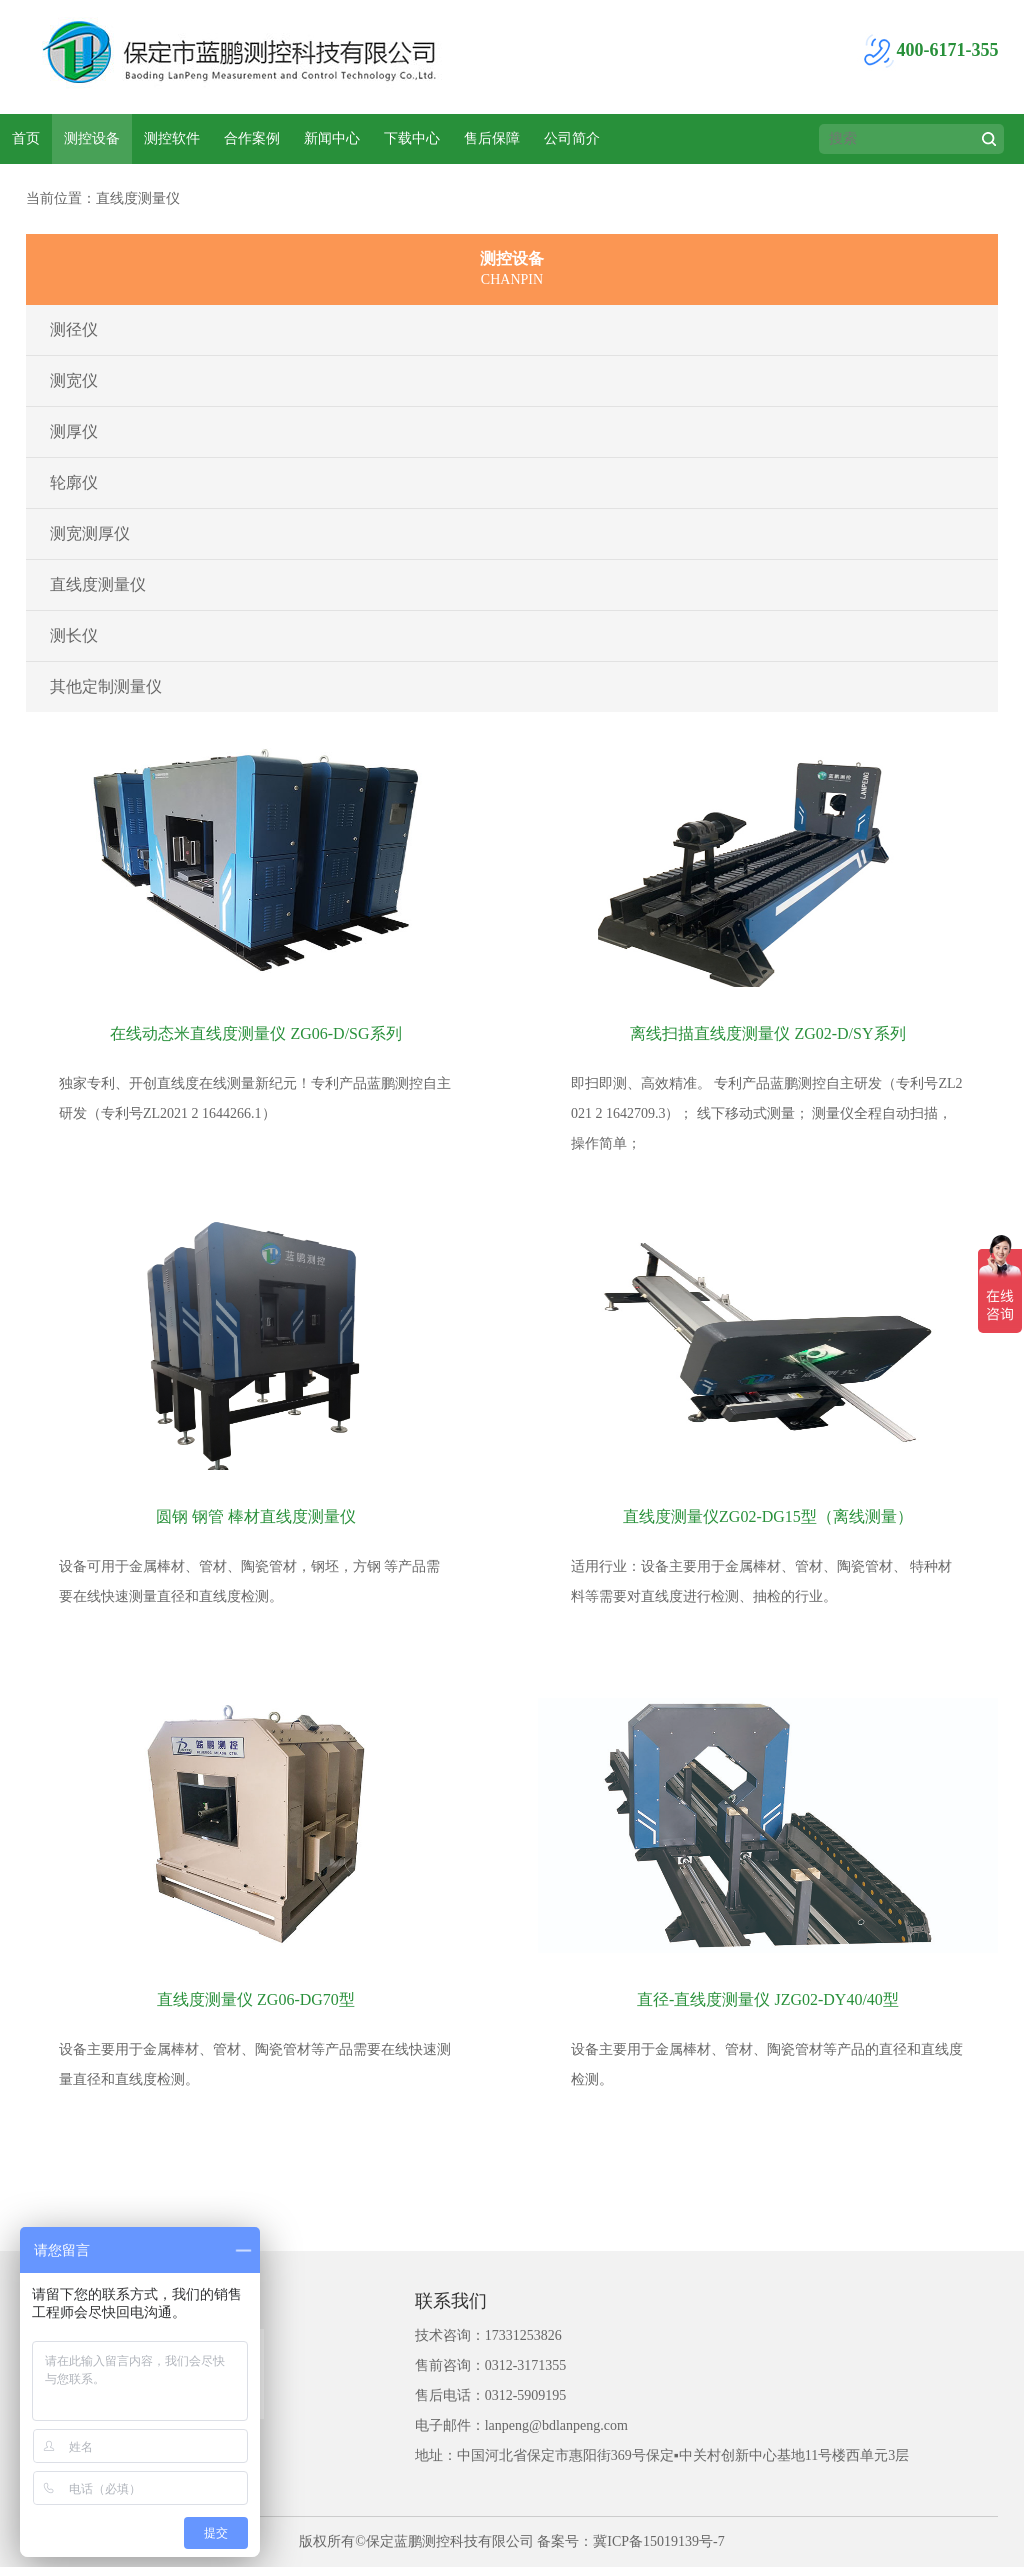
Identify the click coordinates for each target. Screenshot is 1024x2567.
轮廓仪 (74, 482)
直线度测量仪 (98, 584)
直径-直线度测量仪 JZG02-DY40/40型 (768, 1999)
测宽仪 (74, 380)
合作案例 (252, 138)
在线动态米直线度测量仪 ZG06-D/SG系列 (255, 1033)
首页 (26, 138)
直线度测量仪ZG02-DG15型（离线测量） (768, 1516)
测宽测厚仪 (90, 533)
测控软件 (172, 138)
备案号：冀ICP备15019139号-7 (630, 2541)
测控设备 (92, 138)
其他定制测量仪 (106, 686)
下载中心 (412, 138)
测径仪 (74, 329)
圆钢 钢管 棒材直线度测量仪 (256, 1516)
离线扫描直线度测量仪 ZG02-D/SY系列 (767, 1033)
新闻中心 (332, 138)
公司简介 (572, 138)
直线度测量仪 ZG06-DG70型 (256, 1999)
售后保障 (492, 138)
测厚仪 (74, 431)
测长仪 (74, 635)
